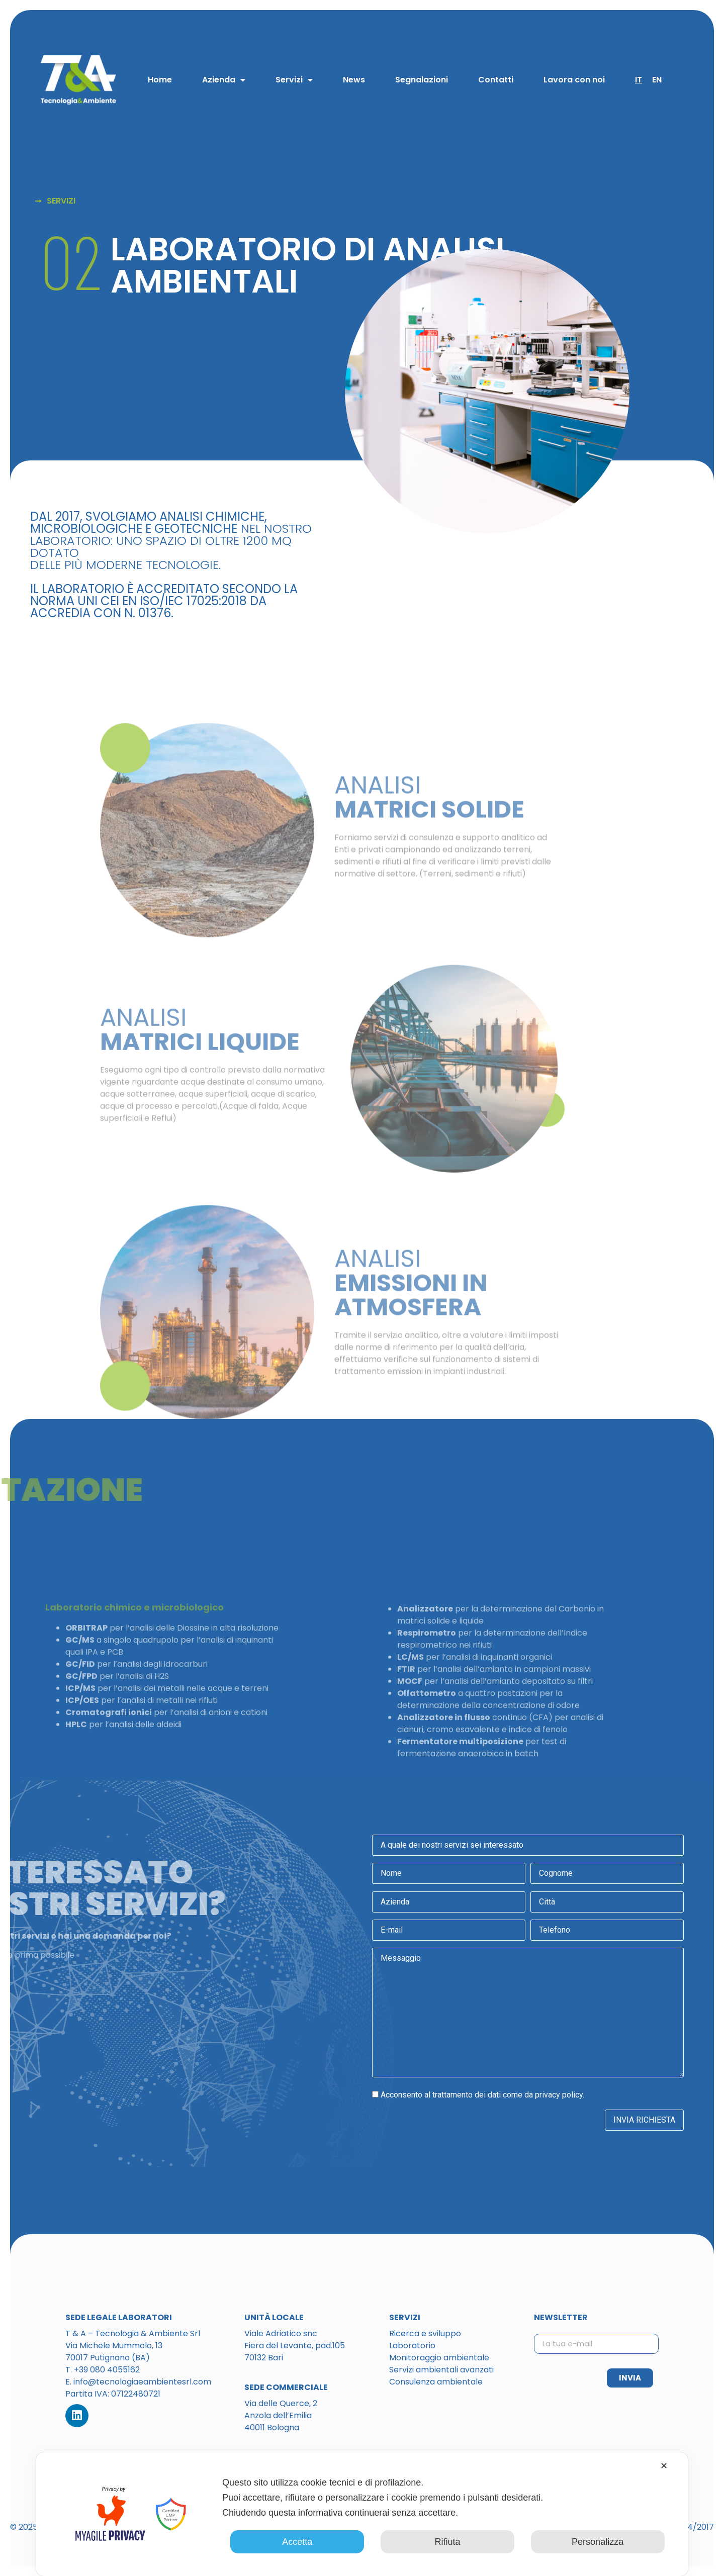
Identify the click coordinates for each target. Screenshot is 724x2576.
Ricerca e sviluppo (425, 2333)
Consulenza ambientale (436, 2382)
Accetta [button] (297, 2542)
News (354, 79)
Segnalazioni (421, 79)
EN (657, 79)
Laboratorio (412, 2345)
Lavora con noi (574, 79)
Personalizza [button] (597, 2542)
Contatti (495, 79)
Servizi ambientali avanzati (441, 2369)
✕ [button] (664, 2466)
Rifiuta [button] (447, 2542)
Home (160, 79)
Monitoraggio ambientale (439, 2357)
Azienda (223, 80)
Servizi (294, 80)
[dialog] (362, 2514)
